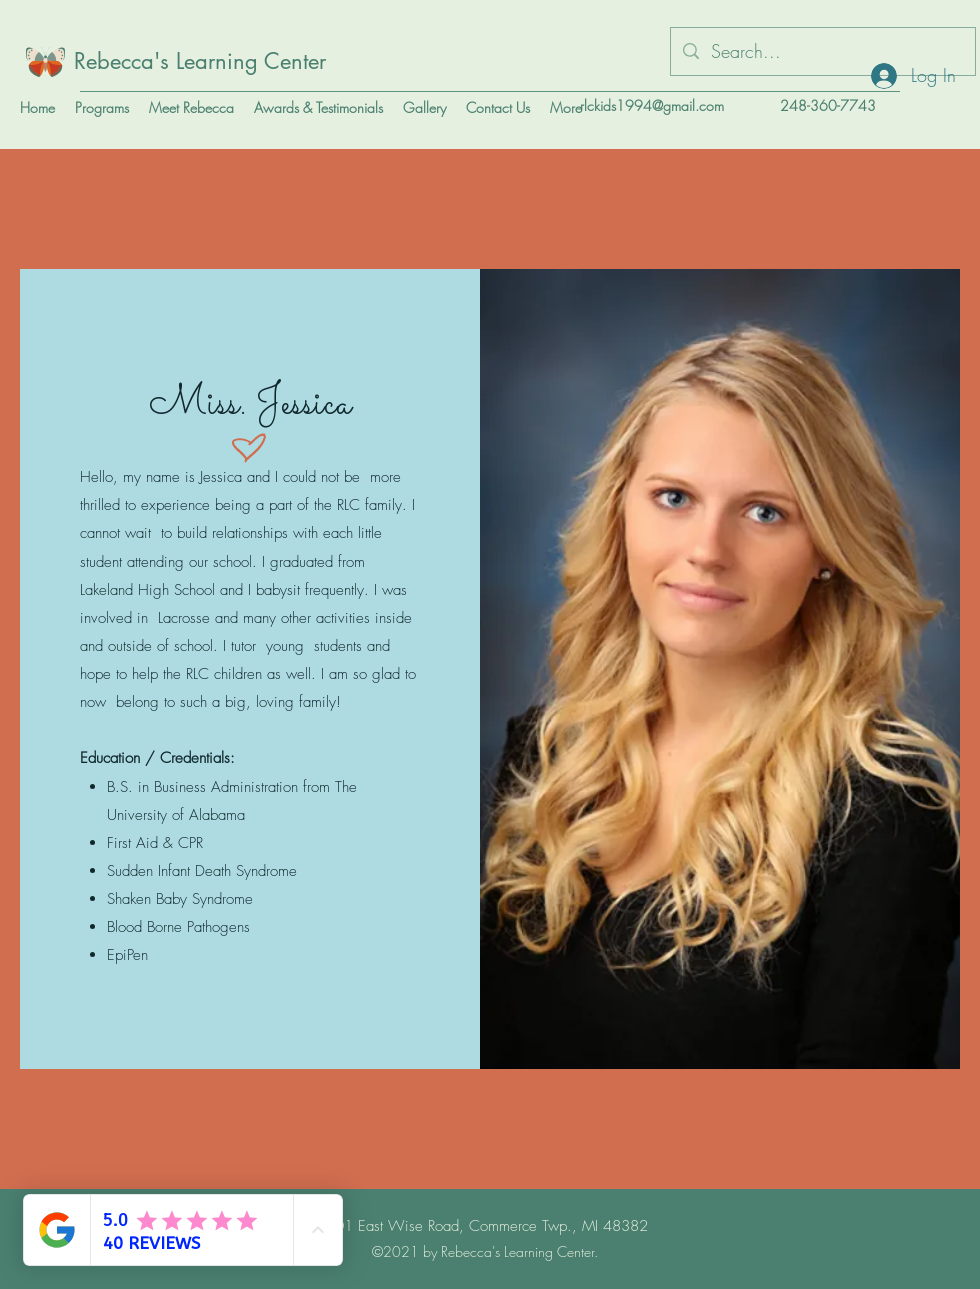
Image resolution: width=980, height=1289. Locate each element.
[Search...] (822, 52)
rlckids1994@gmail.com (652, 105)
